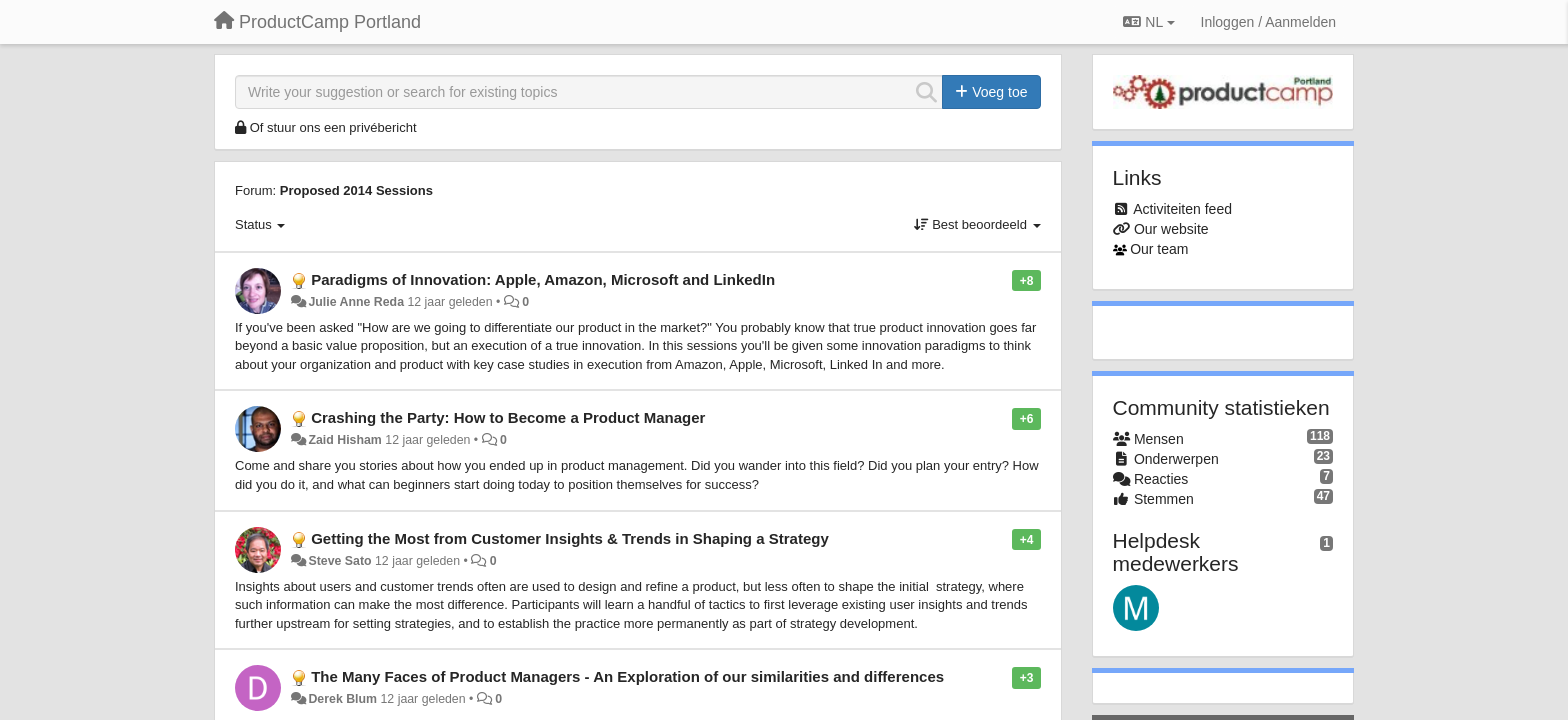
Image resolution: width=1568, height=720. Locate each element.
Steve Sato (339, 561)
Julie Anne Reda (356, 302)
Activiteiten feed (1182, 209)
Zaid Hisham (344, 440)
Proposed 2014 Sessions (356, 190)
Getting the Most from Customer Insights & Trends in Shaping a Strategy (570, 538)
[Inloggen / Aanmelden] (1268, 22)
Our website (1171, 229)
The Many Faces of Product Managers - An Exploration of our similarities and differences (627, 676)
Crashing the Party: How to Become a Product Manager (508, 417)
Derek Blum (342, 699)
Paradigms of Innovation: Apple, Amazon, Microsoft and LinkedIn (543, 279)
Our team (1159, 249)
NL (1148, 22)
